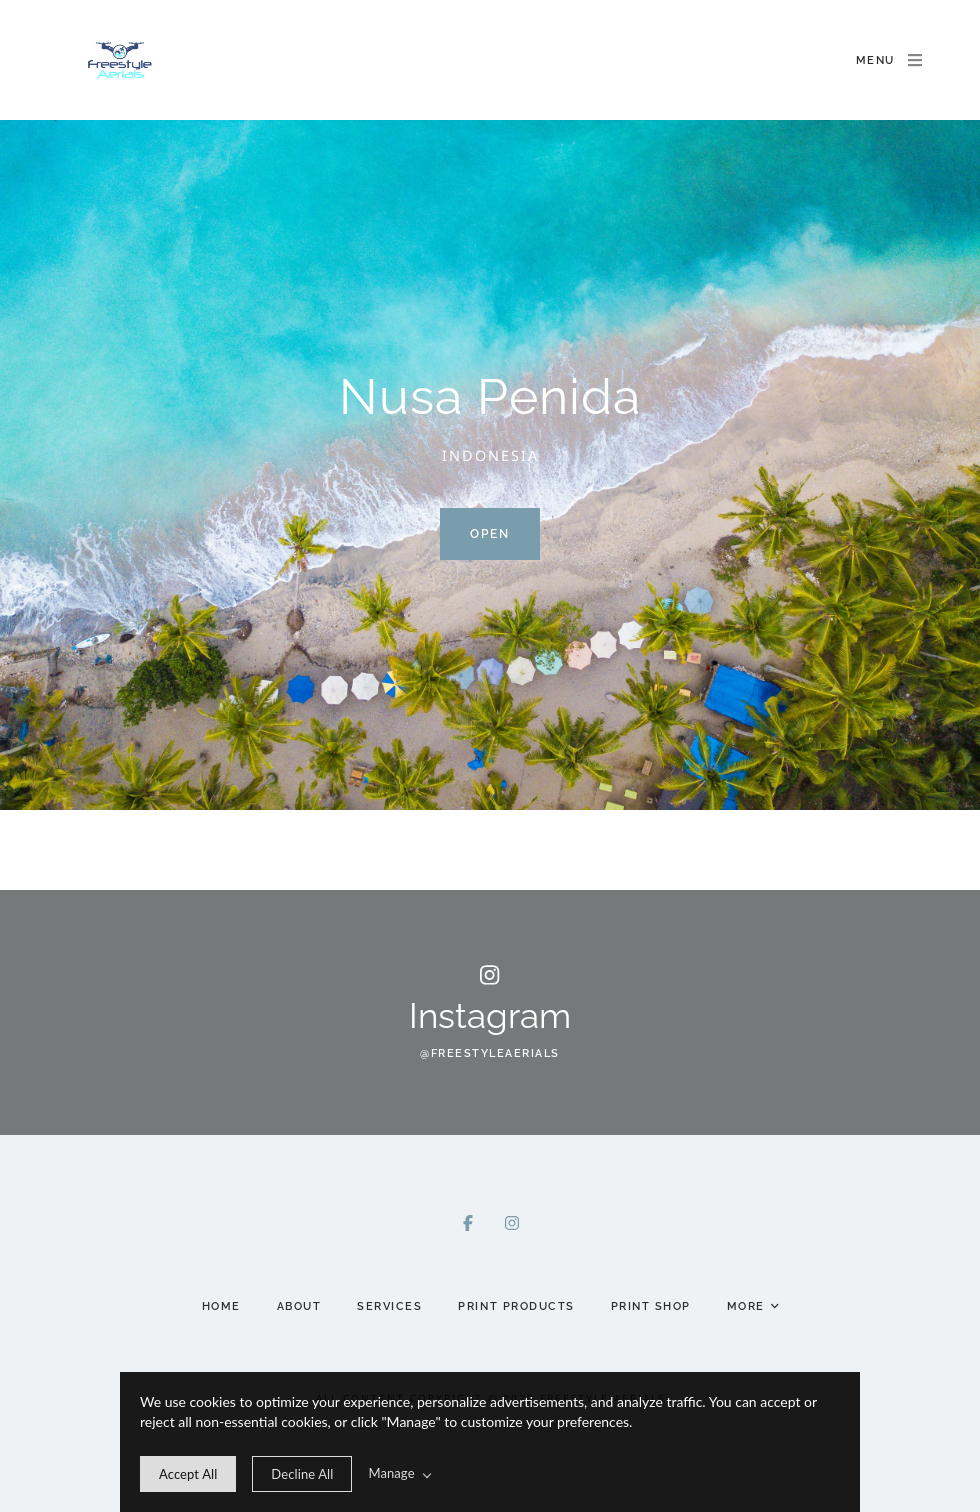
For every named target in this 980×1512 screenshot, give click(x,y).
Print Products (516, 1306)
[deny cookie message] (302, 1474)
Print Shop (651, 1306)
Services (389, 1306)
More (753, 1307)
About (299, 1306)
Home (221, 1306)
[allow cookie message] (188, 1474)
